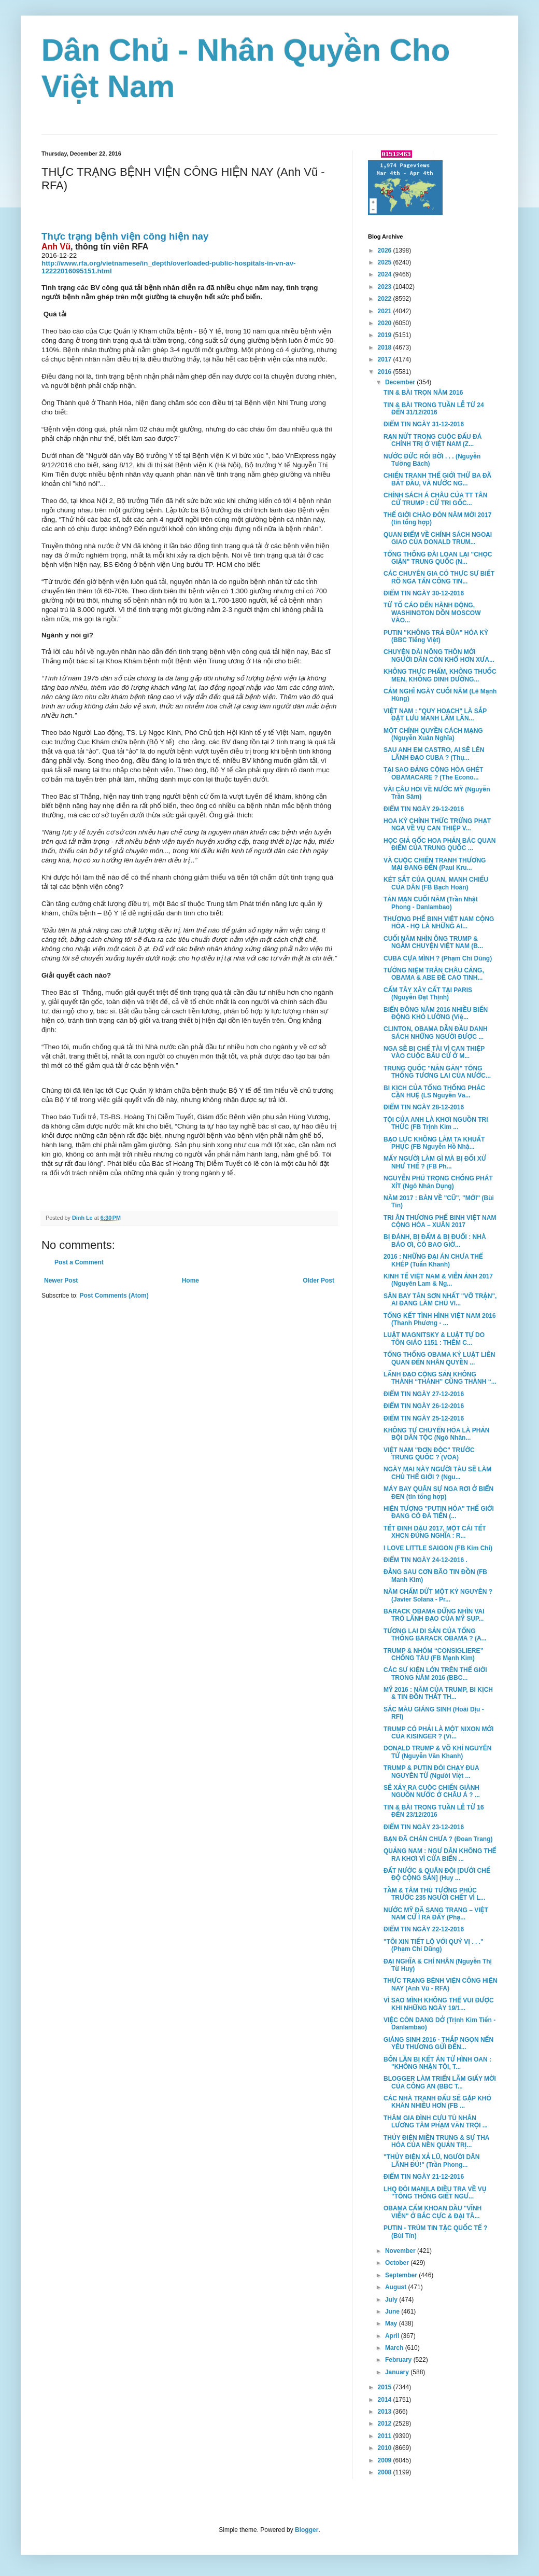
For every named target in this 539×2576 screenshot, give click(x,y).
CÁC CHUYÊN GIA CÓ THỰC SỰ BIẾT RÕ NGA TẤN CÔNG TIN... (439, 577)
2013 (385, 2411)
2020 (385, 323)
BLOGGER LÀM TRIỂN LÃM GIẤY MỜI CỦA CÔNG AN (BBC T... (440, 2082)
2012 (385, 2423)
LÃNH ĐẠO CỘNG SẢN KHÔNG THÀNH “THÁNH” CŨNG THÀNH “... (440, 1378)
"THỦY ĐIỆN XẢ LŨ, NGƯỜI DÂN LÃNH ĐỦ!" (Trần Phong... (431, 2160)
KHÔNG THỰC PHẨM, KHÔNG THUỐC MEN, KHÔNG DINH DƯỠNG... (440, 675)
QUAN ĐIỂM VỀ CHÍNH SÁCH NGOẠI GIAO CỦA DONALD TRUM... (438, 538)
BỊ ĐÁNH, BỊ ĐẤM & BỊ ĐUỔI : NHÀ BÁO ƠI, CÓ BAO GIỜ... (435, 1240)
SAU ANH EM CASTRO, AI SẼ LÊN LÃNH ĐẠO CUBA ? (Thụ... (434, 753)
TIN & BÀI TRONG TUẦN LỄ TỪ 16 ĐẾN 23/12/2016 (434, 1811)
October (397, 2262)
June (393, 2311)
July (392, 2299)
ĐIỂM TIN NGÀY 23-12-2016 (424, 1827)
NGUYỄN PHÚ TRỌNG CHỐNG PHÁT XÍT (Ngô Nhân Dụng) (438, 1182)
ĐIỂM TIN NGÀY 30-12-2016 (424, 593)
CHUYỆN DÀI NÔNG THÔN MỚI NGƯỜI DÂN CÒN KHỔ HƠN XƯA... (439, 655)
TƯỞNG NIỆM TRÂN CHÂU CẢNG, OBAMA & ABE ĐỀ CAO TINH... (434, 974)
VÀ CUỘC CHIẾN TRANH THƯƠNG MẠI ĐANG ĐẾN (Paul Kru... (435, 864)
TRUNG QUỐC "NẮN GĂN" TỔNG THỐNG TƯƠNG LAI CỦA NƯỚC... (437, 1072)
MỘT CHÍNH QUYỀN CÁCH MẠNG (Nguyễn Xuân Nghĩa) (433, 734)
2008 (385, 2472)
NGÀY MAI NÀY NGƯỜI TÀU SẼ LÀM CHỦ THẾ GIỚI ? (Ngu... (437, 1473)
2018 (385, 347)
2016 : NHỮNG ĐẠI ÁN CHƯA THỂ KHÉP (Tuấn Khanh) (433, 1260)
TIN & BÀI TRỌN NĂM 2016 (423, 392)
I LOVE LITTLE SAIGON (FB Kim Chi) (438, 1548)
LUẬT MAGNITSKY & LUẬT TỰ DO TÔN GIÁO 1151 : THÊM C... (434, 1338)
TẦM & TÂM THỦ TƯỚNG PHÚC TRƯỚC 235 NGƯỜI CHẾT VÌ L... (435, 1894)
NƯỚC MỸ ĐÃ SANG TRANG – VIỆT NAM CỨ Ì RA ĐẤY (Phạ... (436, 1913)
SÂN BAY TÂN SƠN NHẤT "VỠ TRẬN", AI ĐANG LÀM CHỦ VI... (440, 1299)
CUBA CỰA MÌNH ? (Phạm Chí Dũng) (438, 958)
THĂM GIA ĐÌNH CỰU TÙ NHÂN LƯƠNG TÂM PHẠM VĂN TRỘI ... (436, 2121)
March (395, 2347)
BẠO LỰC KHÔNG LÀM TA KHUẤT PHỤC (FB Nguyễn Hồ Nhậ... (434, 1143)
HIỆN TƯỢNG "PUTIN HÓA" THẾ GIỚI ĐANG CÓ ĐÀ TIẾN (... (439, 1512)
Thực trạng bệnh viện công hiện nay (124, 236)
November (401, 2250)
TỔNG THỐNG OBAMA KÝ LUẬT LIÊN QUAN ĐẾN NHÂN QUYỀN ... (439, 1358)
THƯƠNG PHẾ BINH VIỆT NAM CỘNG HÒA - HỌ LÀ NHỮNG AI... (439, 922)
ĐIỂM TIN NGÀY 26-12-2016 (424, 1406)
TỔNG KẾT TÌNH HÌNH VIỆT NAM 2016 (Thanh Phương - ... (440, 1319)
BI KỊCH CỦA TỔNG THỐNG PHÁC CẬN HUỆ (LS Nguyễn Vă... (434, 1091)
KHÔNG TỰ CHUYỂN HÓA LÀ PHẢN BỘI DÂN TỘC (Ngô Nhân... (437, 1434)
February (399, 2359)
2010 (385, 2448)
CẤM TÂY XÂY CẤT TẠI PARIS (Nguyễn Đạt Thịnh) (428, 993)
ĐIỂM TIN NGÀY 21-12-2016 (424, 2176)
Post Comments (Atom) (113, 1295)
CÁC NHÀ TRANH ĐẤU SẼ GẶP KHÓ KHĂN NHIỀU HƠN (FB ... (437, 2102)
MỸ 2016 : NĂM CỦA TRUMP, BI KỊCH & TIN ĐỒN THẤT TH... (438, 1693)
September (402, 2275)
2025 (385, 262)
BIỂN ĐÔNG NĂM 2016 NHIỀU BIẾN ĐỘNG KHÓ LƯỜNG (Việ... (436, 1013)
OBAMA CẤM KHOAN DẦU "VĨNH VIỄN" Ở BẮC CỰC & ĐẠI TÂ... (432, 2212)
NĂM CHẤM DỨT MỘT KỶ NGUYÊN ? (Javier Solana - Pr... (438, 1595)
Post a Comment (79, 1262)
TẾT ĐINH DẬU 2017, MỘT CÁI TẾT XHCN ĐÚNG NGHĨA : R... (435, 1532)
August (396, 2287)
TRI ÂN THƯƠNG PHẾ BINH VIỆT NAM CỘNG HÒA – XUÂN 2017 (440, 1221)
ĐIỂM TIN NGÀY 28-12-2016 (424, 1107)
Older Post (318, 1280)
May (392, 2323)
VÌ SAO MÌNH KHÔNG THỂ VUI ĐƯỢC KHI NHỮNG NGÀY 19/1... (439, 2004)
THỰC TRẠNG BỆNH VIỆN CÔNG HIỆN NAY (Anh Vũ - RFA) (441, 1984)
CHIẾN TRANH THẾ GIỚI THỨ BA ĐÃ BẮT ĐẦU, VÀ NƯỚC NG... (437, 479)
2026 (385, 250)
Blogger (306, 2529)
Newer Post (61, 1280)
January (397, 2372)
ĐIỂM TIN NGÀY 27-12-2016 (424, 1394)
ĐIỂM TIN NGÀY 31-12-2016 (424, 424)
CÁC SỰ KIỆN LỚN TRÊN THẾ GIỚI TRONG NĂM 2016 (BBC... (435, 1673)
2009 (385, 2460)
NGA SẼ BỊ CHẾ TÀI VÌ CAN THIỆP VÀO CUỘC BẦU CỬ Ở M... (434, 1052)
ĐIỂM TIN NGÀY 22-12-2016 (424, 1929)
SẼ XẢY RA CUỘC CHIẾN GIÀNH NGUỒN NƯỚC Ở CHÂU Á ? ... (432, 1791)
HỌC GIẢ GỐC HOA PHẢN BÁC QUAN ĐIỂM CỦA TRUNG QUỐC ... (439, 844)
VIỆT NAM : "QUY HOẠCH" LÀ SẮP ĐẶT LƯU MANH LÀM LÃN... (435, 714)
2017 (385, 359)
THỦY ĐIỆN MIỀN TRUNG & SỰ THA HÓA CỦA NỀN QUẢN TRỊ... (436, 2141)
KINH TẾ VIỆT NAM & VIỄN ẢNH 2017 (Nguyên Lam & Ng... (438, 1280)
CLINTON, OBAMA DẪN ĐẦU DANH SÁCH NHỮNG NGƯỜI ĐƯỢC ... (436, 1032)
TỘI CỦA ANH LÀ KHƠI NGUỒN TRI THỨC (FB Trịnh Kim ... (436, 1123)
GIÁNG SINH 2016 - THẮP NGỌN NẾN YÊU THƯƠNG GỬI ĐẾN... (438, 2043)
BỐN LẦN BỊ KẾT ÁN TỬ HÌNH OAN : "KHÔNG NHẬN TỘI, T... (437, 2063)
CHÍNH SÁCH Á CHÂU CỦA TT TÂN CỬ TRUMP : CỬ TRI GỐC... (435, 499)
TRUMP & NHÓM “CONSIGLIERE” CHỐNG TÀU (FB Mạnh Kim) (433, 1654)
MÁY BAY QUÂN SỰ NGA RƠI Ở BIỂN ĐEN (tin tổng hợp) (438, 1492)
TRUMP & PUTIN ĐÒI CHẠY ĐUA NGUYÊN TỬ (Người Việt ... (431, 1771)
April (393, 2336)
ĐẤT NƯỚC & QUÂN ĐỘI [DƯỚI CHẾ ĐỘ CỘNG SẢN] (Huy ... (437, 1874)
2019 (385, 335)
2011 (385, 2436)
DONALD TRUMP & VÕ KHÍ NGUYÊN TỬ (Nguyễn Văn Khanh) (437, 1752)
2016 (385, 371)
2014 (385, 2399)
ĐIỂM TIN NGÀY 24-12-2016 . (425, 1560)
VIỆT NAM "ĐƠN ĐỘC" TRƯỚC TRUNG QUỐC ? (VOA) (429, 1453)
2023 (385, 286)
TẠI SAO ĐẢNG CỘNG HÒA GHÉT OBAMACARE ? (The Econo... (433, 773)
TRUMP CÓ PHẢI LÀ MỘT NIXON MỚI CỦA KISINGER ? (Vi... (438, 1732)
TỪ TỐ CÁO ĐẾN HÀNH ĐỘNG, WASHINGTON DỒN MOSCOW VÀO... (432, 613)
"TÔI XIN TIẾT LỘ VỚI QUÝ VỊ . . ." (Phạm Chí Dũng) (434, 1945)
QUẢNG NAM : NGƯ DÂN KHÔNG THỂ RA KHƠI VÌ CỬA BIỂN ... (440, 1854)
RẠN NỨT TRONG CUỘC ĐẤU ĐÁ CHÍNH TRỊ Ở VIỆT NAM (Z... (432, 440)
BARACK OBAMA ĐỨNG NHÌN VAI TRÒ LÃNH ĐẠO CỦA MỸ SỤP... (434, 1615)
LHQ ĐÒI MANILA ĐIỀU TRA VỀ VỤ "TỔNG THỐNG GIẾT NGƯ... (435, 2192)
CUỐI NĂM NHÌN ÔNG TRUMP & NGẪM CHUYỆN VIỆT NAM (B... (433, 942)
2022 (385, 298)
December (401, 382)
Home (190, 1280)
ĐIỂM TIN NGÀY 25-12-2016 (424, 1418)
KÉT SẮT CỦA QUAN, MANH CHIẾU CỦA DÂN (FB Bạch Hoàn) (436, 883)
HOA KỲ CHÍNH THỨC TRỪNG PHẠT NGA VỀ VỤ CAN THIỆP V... (437, 824)
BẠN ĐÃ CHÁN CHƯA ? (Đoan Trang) (438, 1839)
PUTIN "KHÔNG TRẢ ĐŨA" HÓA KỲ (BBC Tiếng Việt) (436, 636)
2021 (385, 311)
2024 (385, 274)
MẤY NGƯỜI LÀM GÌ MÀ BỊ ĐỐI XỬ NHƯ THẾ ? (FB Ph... (435, 1162)
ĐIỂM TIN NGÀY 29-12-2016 (424, 809)
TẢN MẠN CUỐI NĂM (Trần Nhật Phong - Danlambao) (431, 903)
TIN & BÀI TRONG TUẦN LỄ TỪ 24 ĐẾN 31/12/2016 (434, 408)
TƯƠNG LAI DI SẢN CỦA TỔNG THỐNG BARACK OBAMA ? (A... (435, 1634)
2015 (385, 2387)
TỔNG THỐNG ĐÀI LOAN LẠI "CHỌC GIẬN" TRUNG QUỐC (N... (438, 558)
